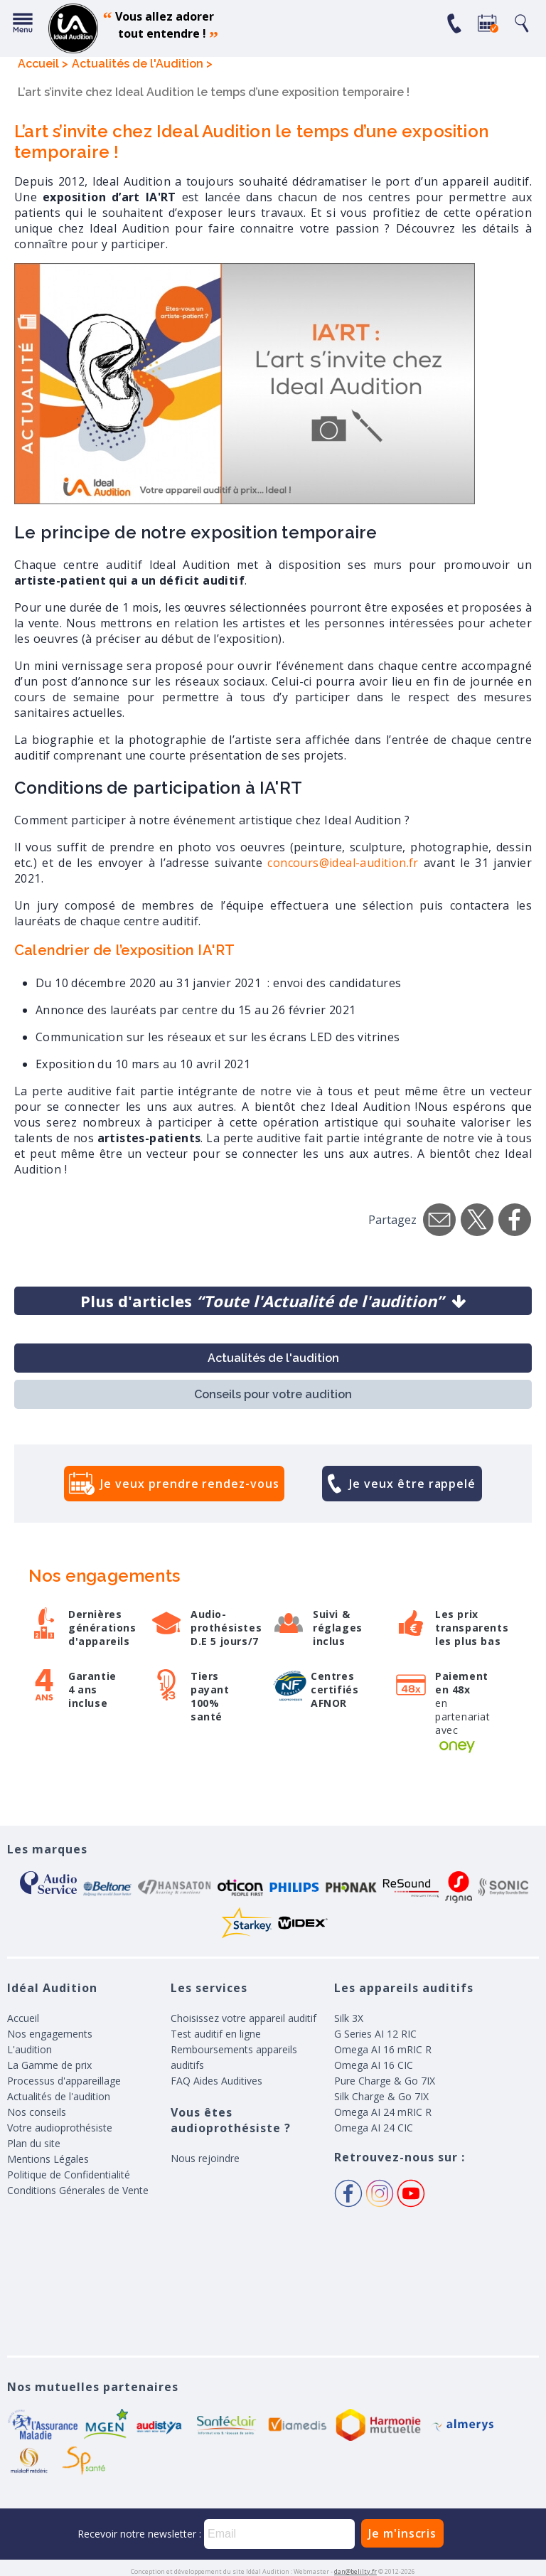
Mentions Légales (48, 2159)
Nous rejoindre (205, 2158)
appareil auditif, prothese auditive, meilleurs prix (73, 28)
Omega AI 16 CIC (373, 2065)
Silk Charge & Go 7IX (381, 2096)
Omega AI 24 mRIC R (383, 2112)
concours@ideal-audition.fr (342, 863)
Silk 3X (348, 2018)
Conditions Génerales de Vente (78, 2190)
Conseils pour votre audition (273, 1394)
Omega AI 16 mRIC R (383, 2049)
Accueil (23, 2018)
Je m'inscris (402, 2533)
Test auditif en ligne (216, 2033)
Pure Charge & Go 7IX (384, 2080)
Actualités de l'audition (273, 1358)
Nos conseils (36, 2112)
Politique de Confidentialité (68, 2174)
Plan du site (33, 2143)
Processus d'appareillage (64, 2080)
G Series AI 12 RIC (375, 2033)
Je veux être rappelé (412, 1483)
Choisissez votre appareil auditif (243, 2018)
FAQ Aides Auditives (216, 2080)
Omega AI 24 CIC (373, 2127)
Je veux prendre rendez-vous (189, 1483)
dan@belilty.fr (355, 2571)
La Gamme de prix (49, 2065)
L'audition (29, 2049)
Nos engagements (49, 2033)
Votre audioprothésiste (59, 2127)
